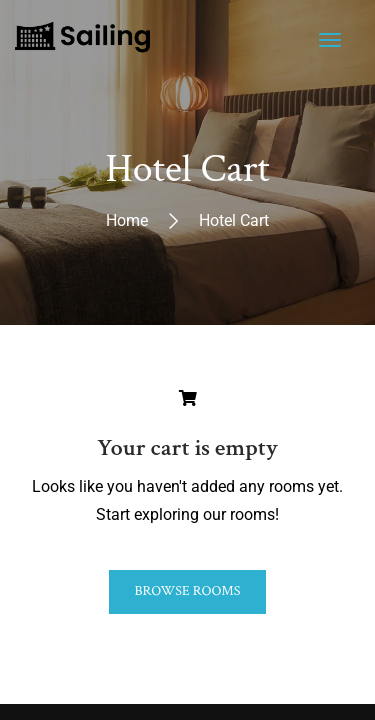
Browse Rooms (187, 591)
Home (127, 219)
